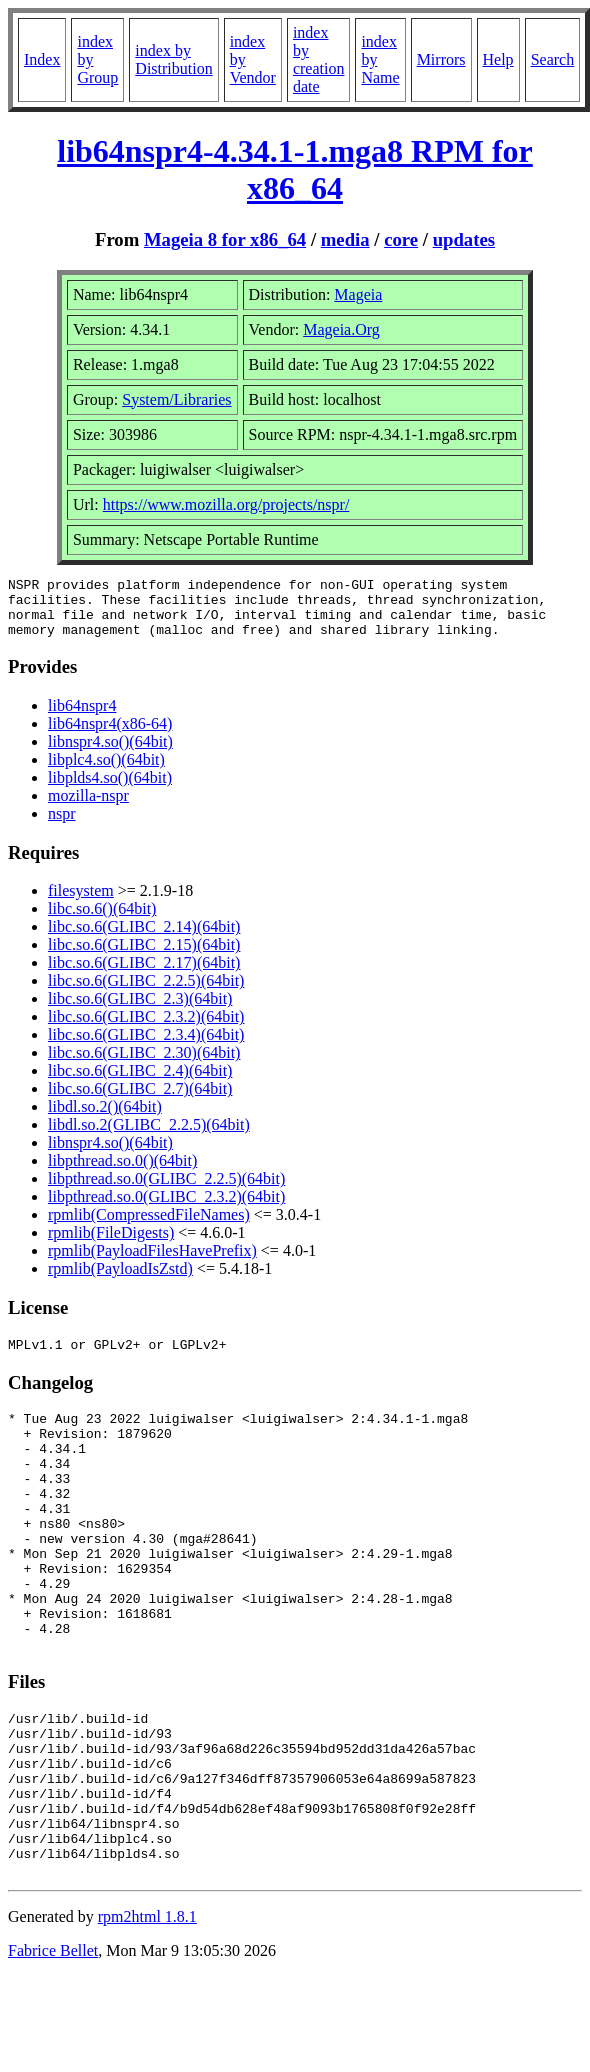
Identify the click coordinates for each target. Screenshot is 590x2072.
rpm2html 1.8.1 (147, 2012)
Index (42, 59)
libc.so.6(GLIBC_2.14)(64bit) (144, 938)
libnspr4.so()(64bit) (110, 753)
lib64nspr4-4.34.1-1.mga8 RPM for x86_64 (295, 169)
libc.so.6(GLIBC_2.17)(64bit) (144, 974)
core (401, 239)
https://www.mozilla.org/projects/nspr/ (226, 504)
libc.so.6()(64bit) (102, 920)
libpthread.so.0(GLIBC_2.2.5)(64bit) (166, 1190)
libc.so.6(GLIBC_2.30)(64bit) (144, 1064)
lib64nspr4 (82, 717)
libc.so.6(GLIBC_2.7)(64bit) (140, 1100)
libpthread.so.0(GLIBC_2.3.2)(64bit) (166, 1208)
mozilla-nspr (88, 807)
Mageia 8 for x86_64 (225, 239)
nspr (62, 825)
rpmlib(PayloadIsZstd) (120, 1280)
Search (553, 59)
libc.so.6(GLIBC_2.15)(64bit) (144, 956)
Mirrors (441, 59)
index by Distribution (173, 59)
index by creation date (319, 59)
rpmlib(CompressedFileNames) (149, 1226)
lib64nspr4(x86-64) (110, 735)
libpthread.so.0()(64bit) (122, 1172)
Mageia (358, 294)
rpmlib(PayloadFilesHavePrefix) (152, 1262)
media (345, 239)
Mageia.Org (341, 329)
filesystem (81, 902)
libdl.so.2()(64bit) (105, 1118)
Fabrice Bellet (53, 2046)
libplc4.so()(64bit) (106, 771)
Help (498, 59)
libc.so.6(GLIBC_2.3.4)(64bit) (146, 1046)
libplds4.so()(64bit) (110, 789)
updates (464, 239)
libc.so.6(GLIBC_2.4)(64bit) (140, 1082)
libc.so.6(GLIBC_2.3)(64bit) (140, 1010)
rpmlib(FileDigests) (111, 1244)
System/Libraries (176, 399)
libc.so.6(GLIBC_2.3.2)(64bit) (146, 1028)
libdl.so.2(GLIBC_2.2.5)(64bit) (149, 1136)
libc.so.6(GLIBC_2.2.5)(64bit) (146, 992)
